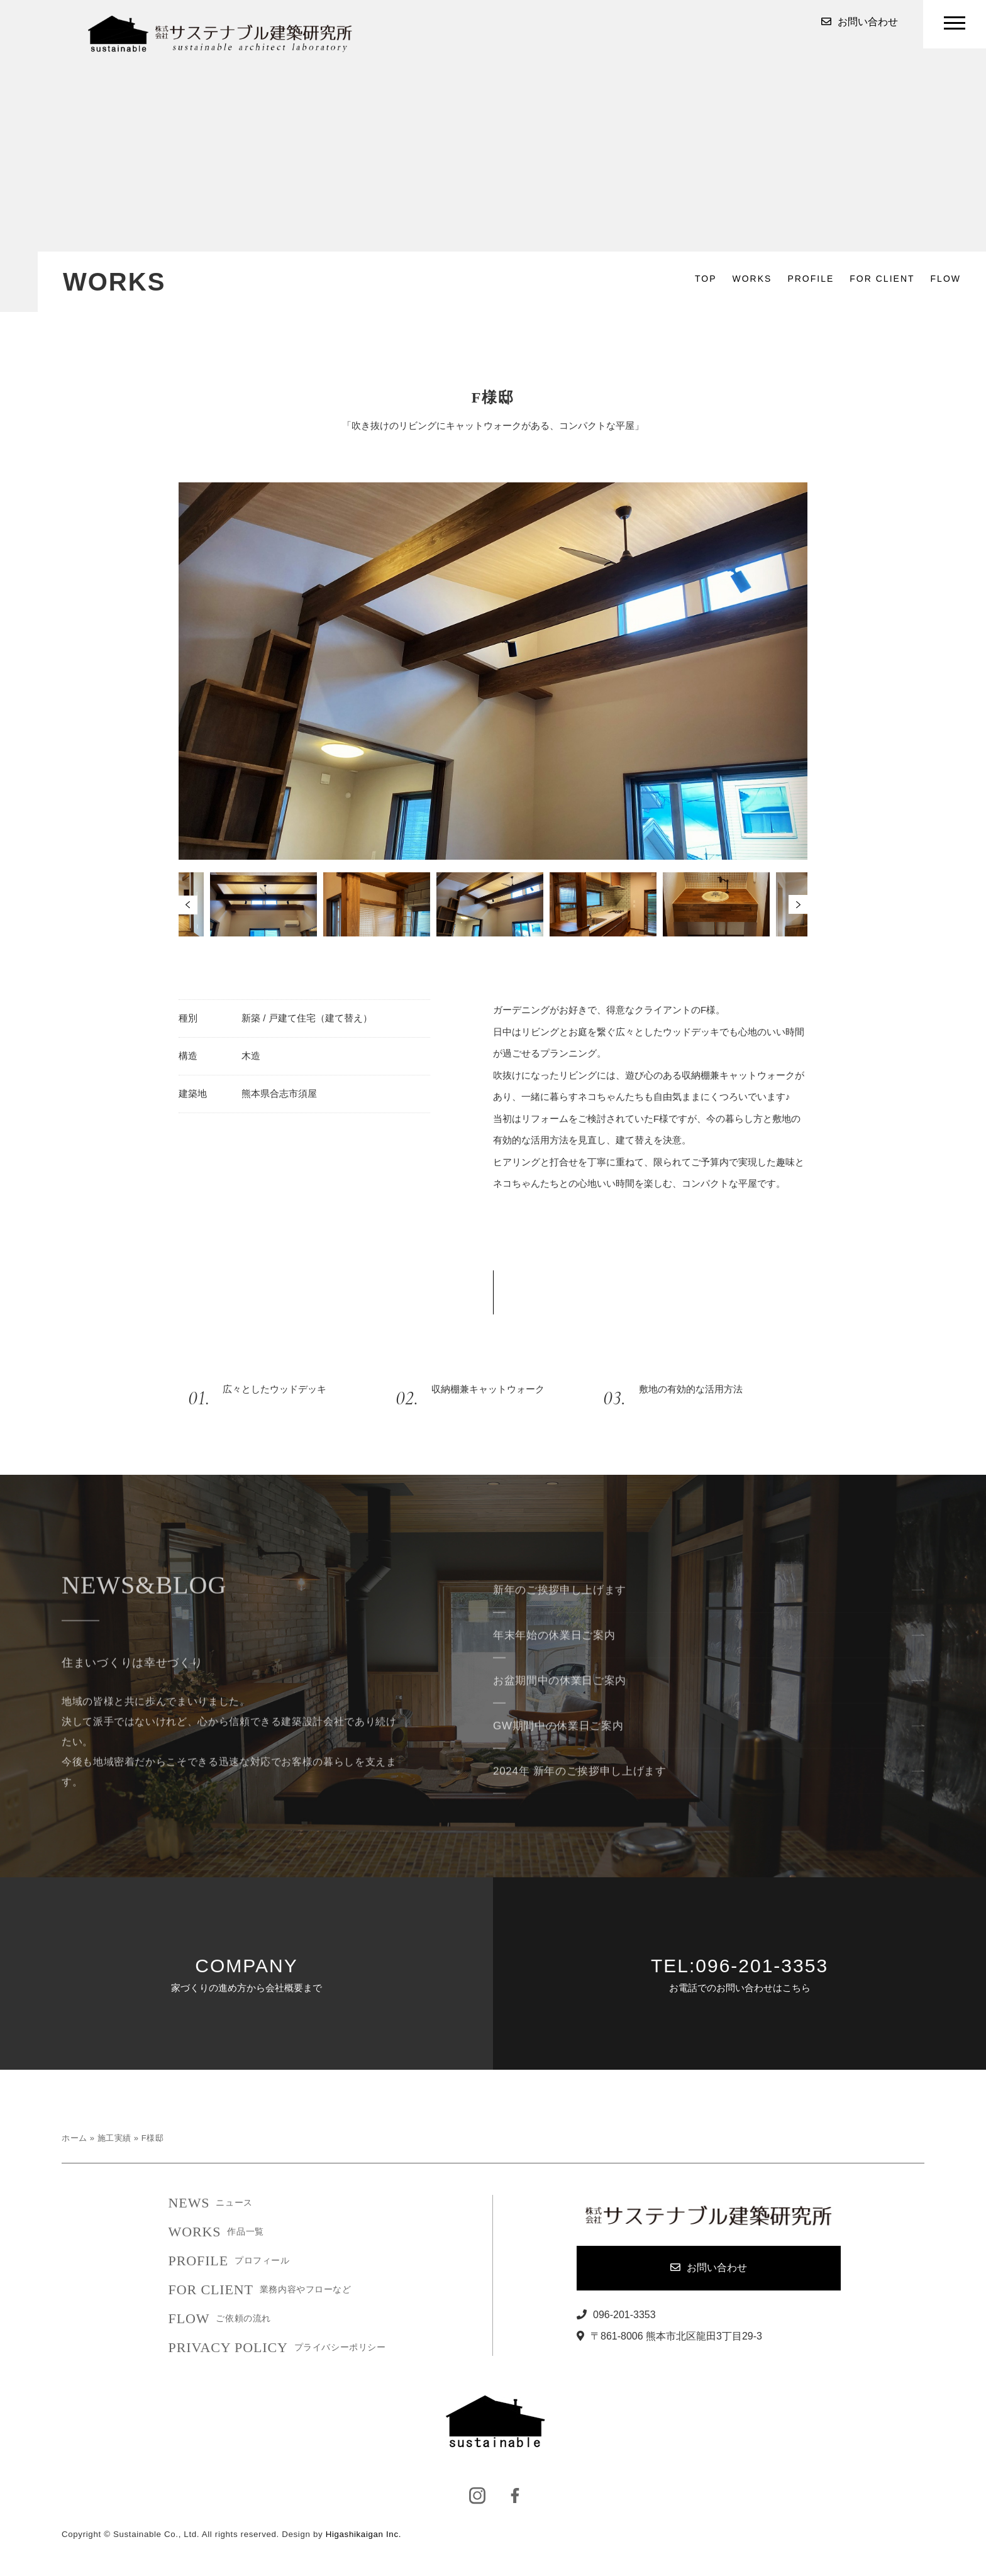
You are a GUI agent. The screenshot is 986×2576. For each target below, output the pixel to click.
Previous (188, 905)
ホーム (74, 2138)
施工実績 (114, 2138)
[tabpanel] (493, 904)
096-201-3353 (616, 2314)
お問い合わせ (859, 22)
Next (798, 904)
